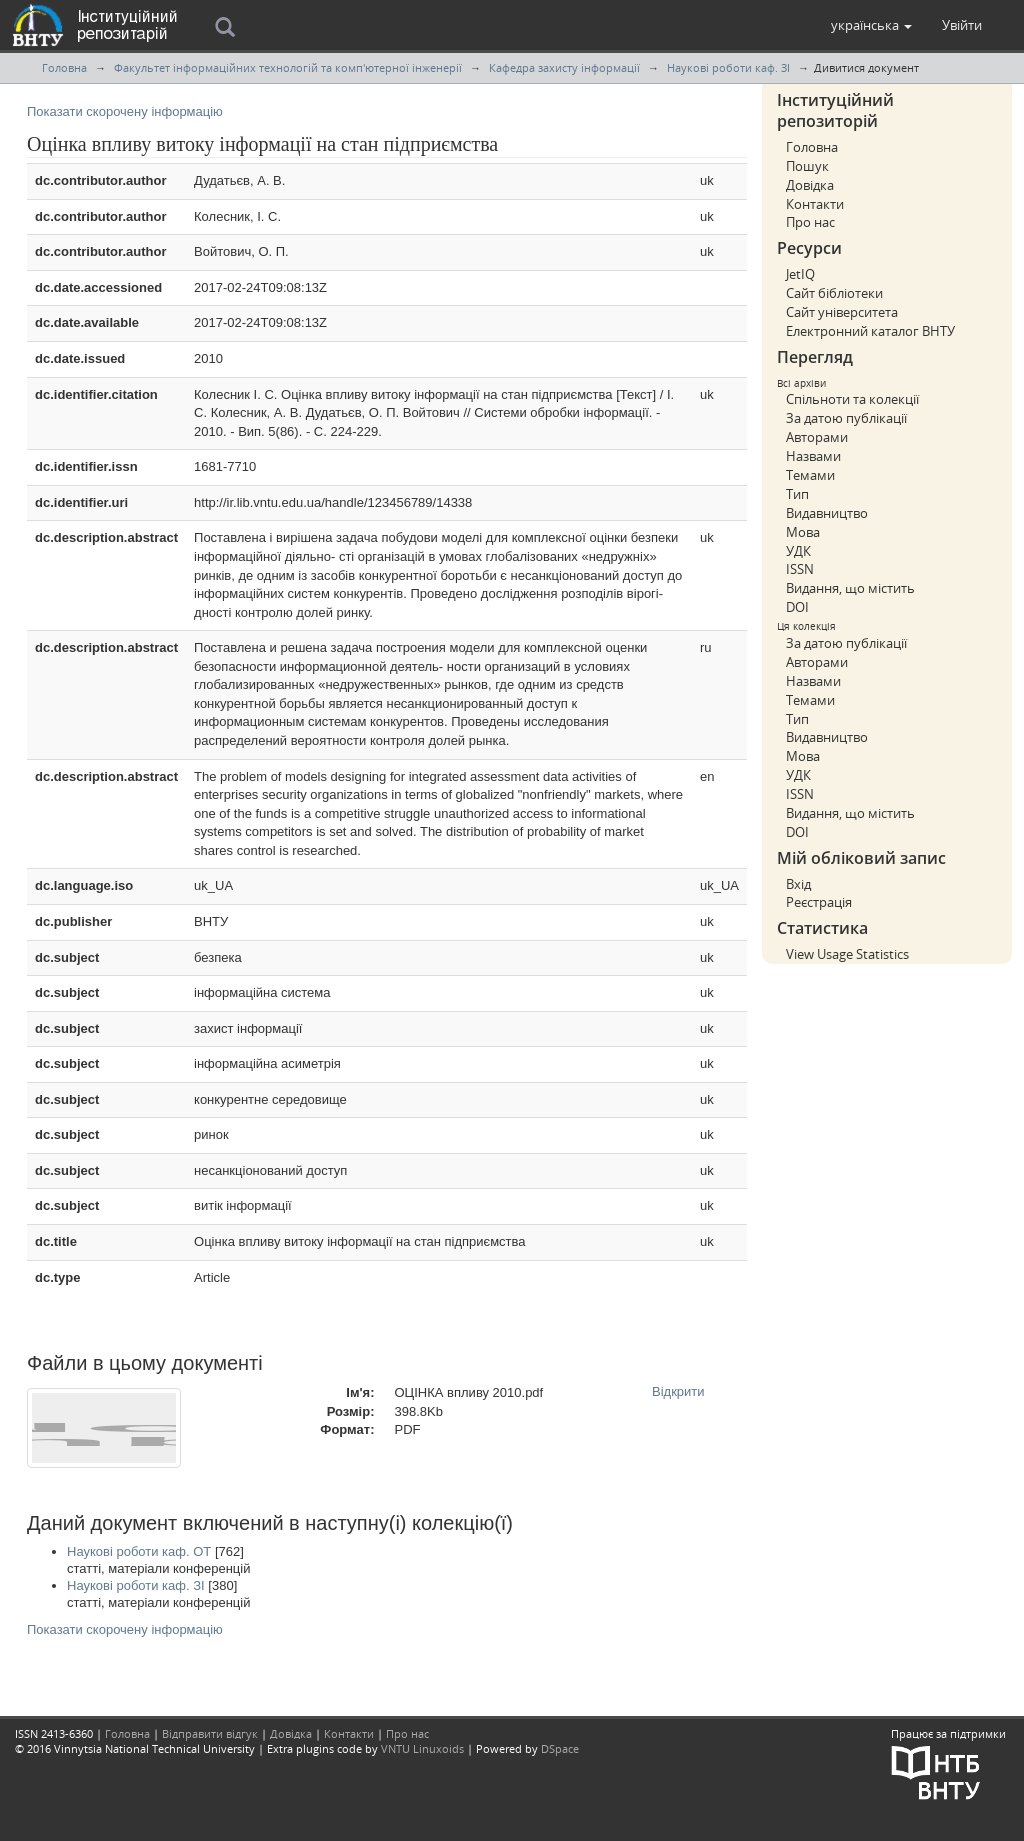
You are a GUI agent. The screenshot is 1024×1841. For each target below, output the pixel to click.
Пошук (807, 166)
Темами (810, 475)
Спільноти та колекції (852, 399)
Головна (64, 67)
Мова (803, 532)
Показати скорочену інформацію (125, 111)
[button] (871, 25)
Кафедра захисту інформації (564, 67)
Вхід (798, 884)
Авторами (817, 437)
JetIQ (800, 274)
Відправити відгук (210, 1733)
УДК (798, 551)
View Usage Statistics (847, 954)
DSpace (560, 1748)
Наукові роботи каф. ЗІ (728, 67)
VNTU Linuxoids (422, 1748)
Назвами (813, 456)
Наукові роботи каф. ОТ (139, 1551)
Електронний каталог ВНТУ (870, 331)
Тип (797, 494)
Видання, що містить (850, 588)
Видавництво (827, 513)
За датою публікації (846, 418)
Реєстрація (819, 902)
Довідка (810, 185)
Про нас (810, 222)
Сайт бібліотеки (834, 293)
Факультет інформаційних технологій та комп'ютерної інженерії (288, 67)
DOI (797, 607)
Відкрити (678, 1391)
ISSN (800, 569)
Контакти (815, 204)
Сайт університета (842, 312)
